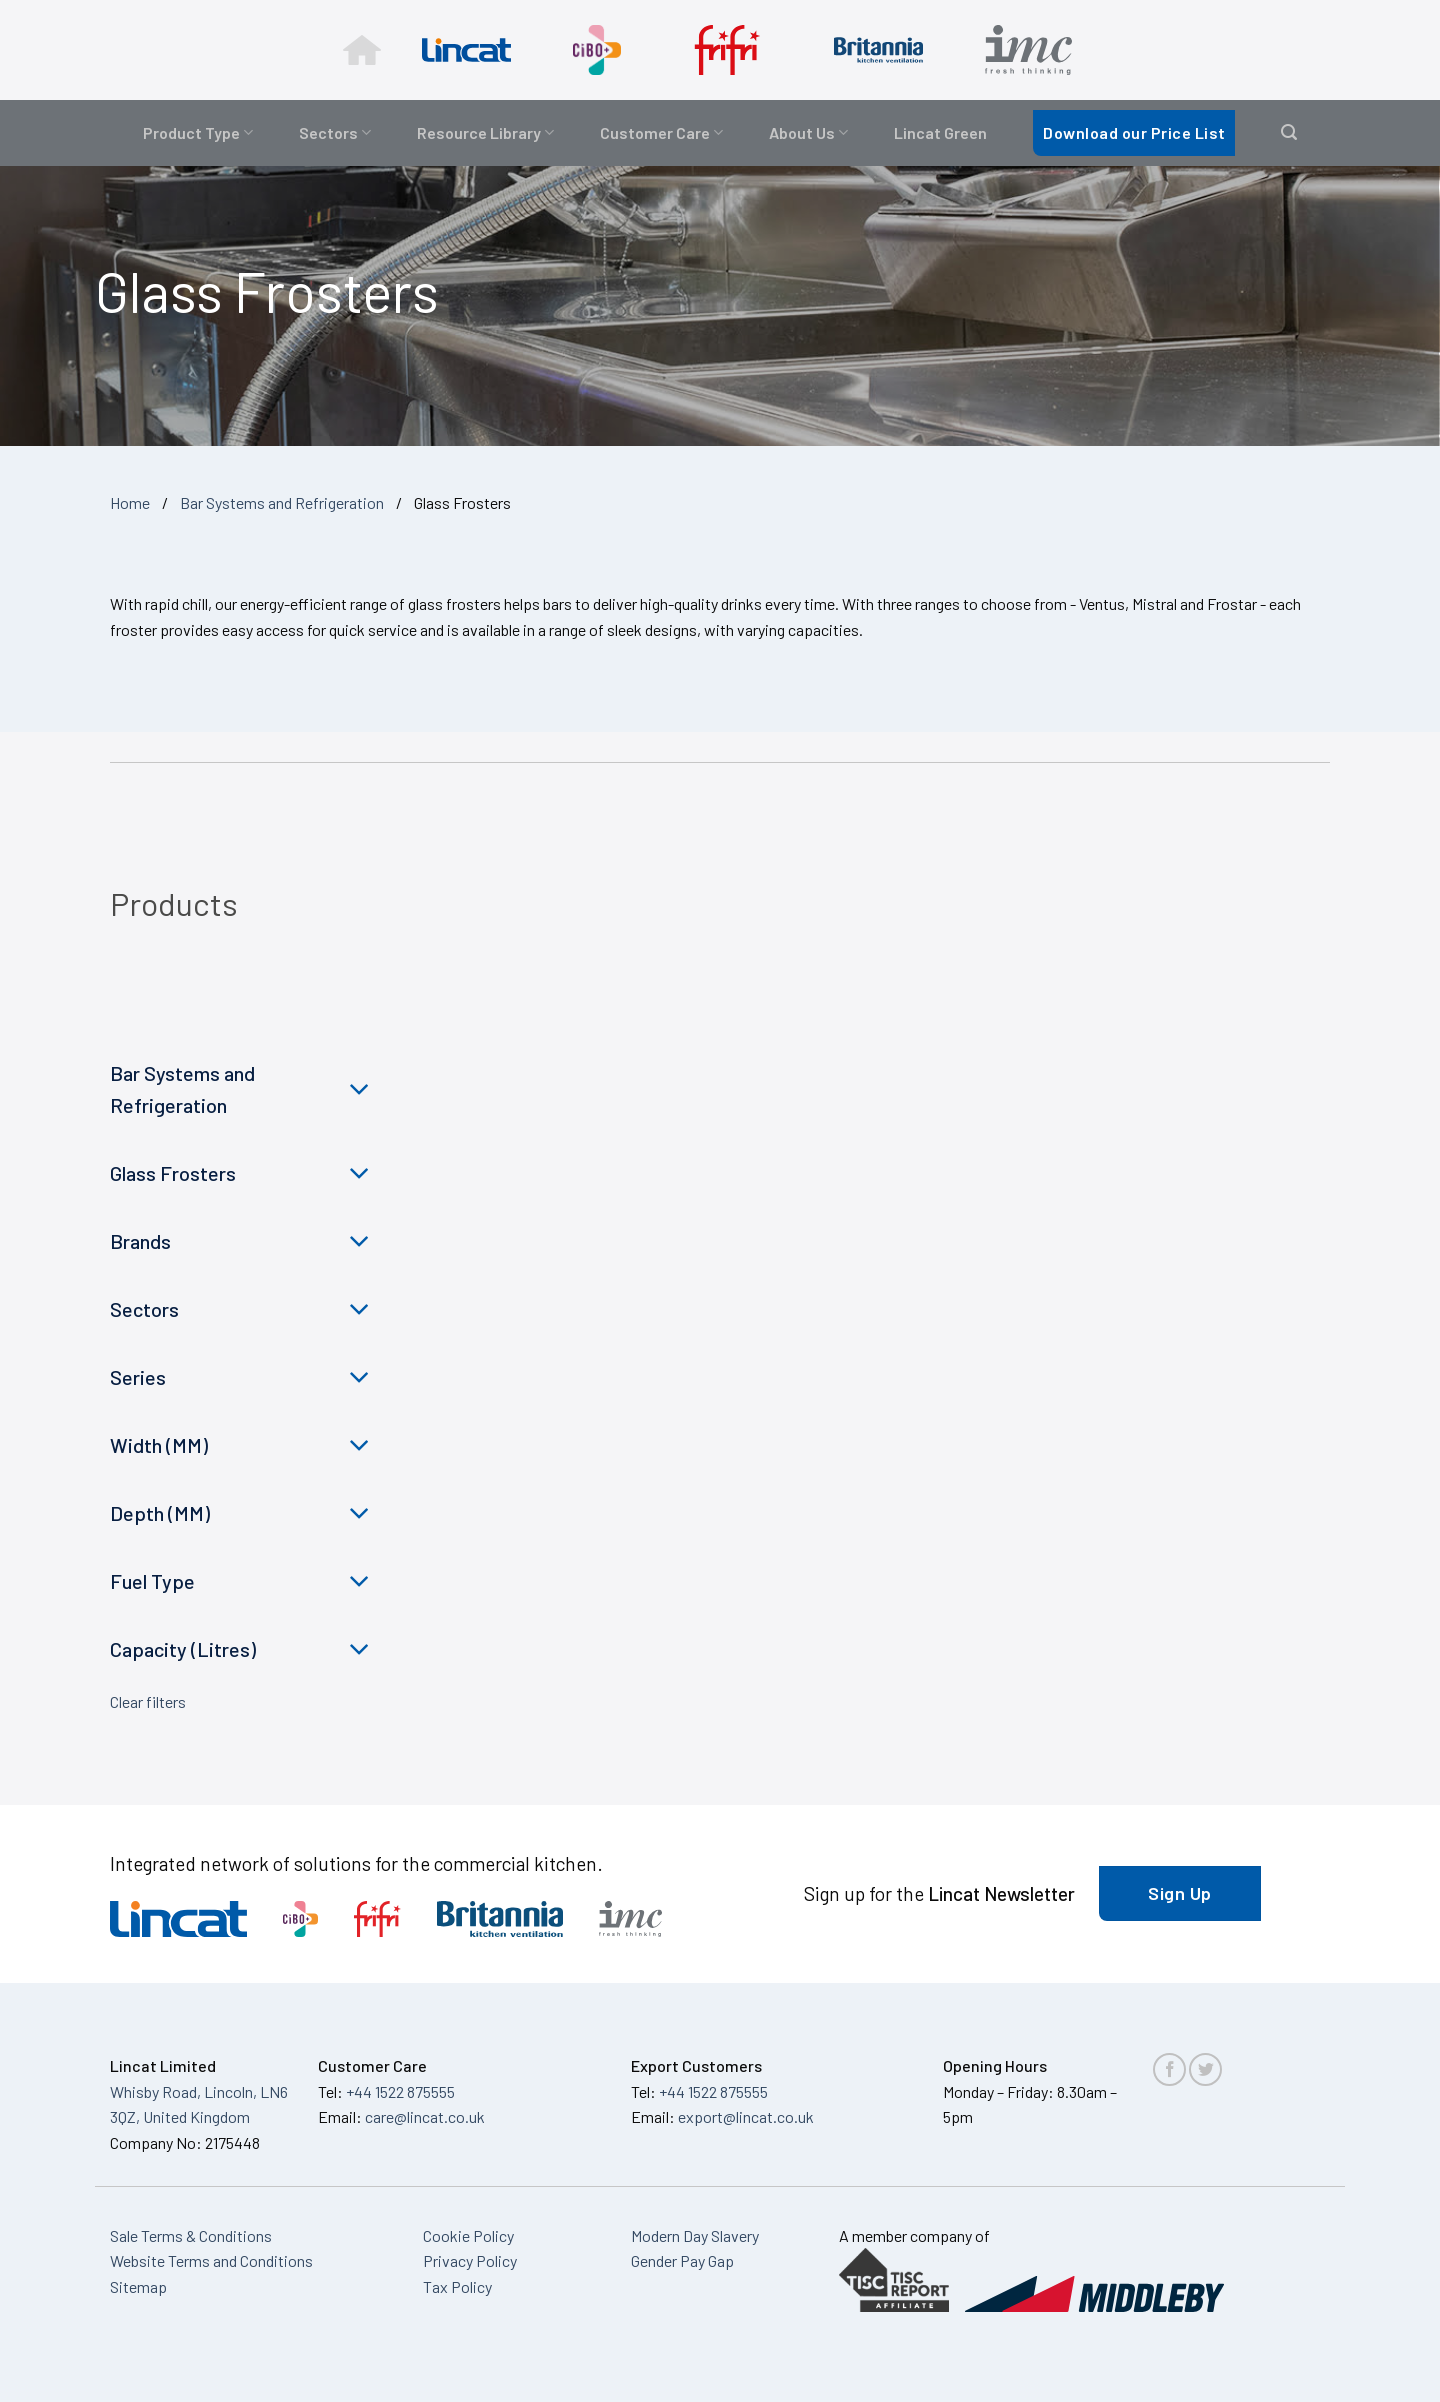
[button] (1289, 132)
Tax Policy (457, 2286)
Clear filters (148, 1701)
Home (130, 502)
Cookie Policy (468, 2235)
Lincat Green (940, 132)
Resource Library (485, 133)
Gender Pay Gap (682, 2260)
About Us (808, 133)
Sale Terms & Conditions (191, 2235)
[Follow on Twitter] (1205, 2069)
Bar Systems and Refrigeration (282, 502)
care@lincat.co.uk (425, 2116)
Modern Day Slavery (695, 2235)
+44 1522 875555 (400, 2091)
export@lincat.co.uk (746, 2116)
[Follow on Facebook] (1169, 2069)
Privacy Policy (470, 2260)
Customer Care (661, 133)
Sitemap (138, 2286)
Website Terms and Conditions (211, 2260)
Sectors (335, 133)
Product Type (198, 133)
